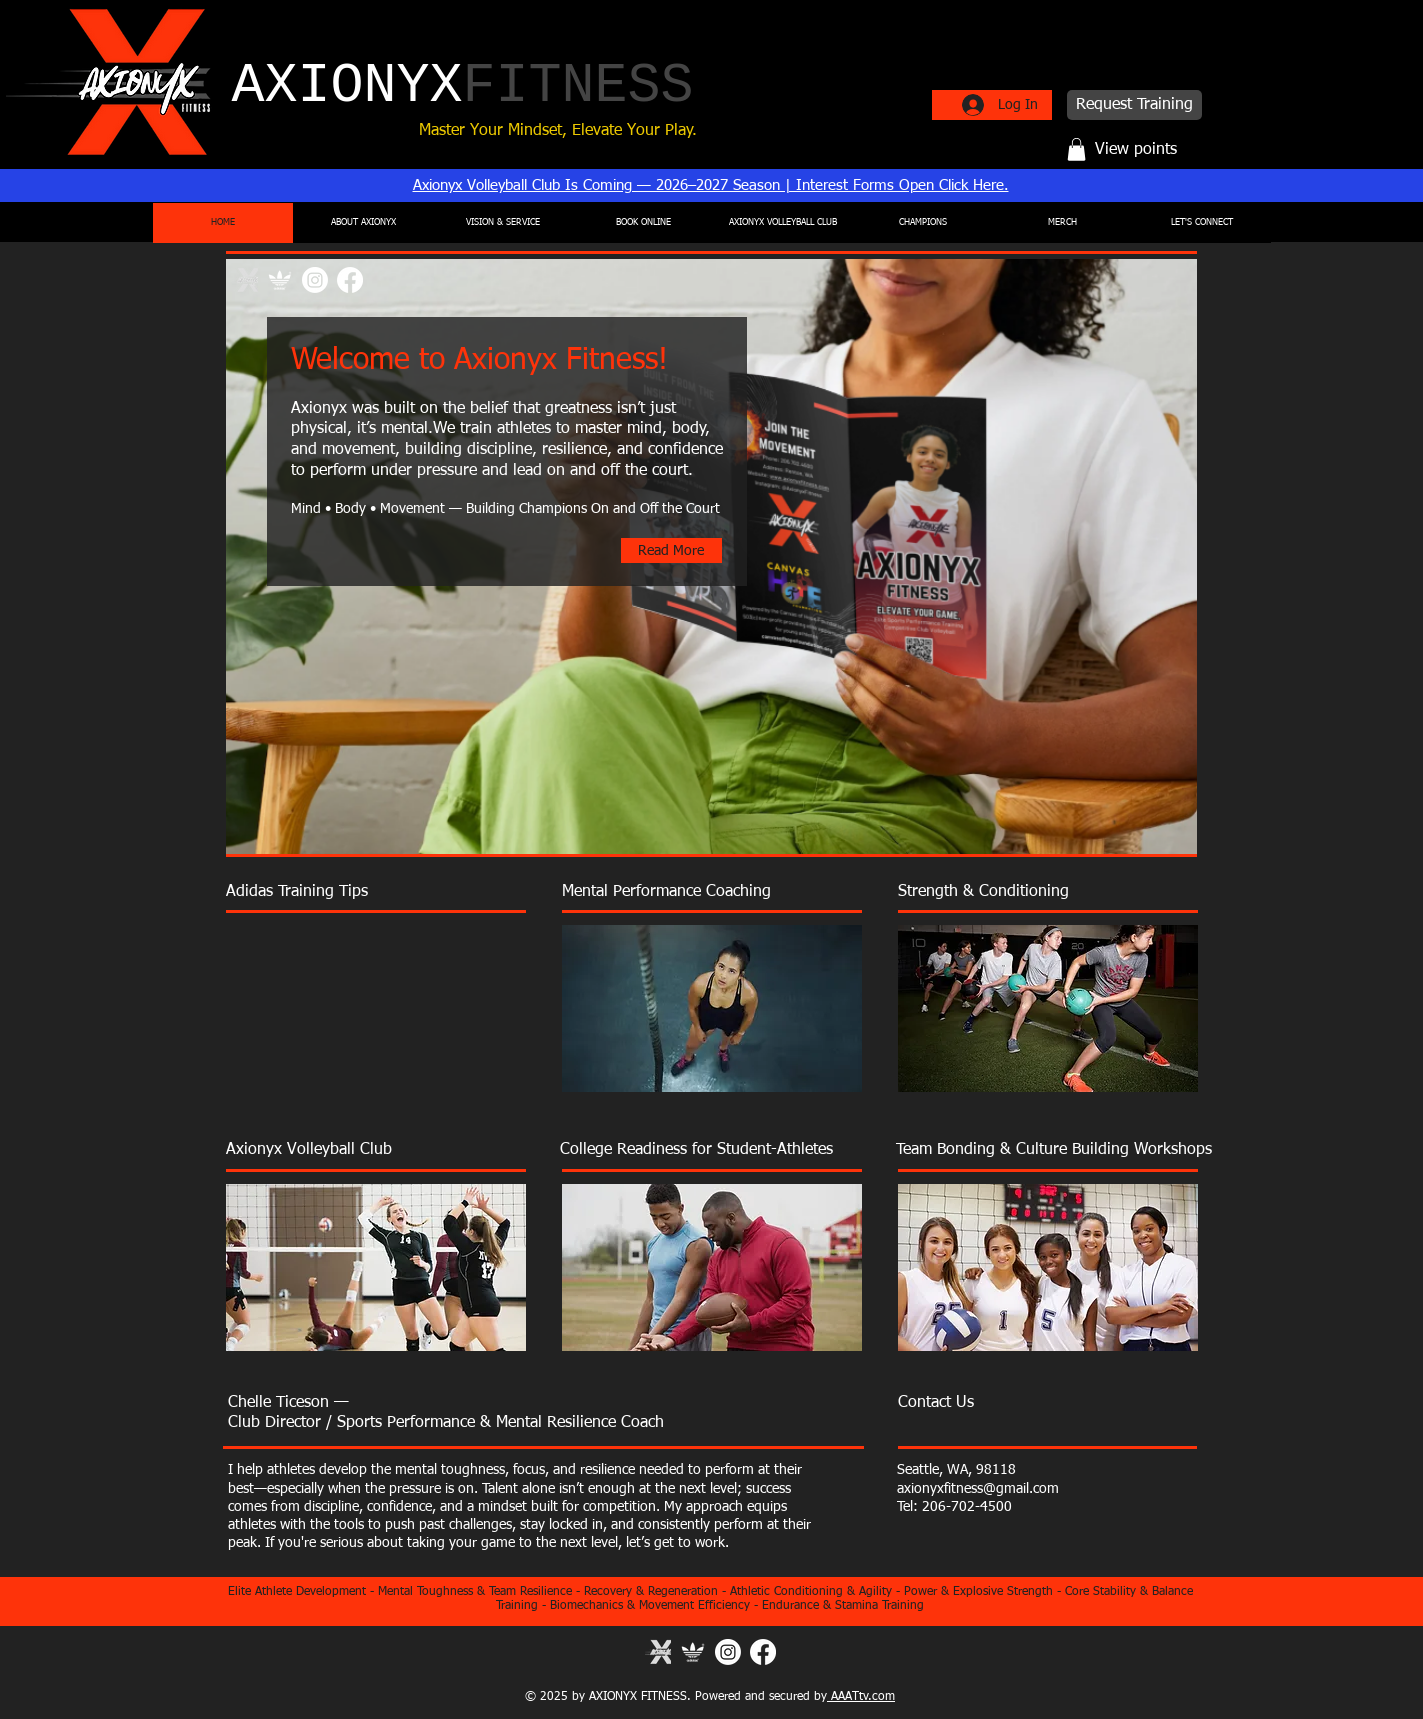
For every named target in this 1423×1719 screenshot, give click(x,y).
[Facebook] (350, 280)
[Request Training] (1134, 105)
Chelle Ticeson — (288, 1403)
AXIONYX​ (463, 86)
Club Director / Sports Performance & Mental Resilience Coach (446, 1423)
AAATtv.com (861, 1697)
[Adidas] (693, 1652)
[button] (1076, 149)
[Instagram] (315, 280)
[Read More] (671, 550)
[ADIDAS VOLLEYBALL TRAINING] (280, 280)
